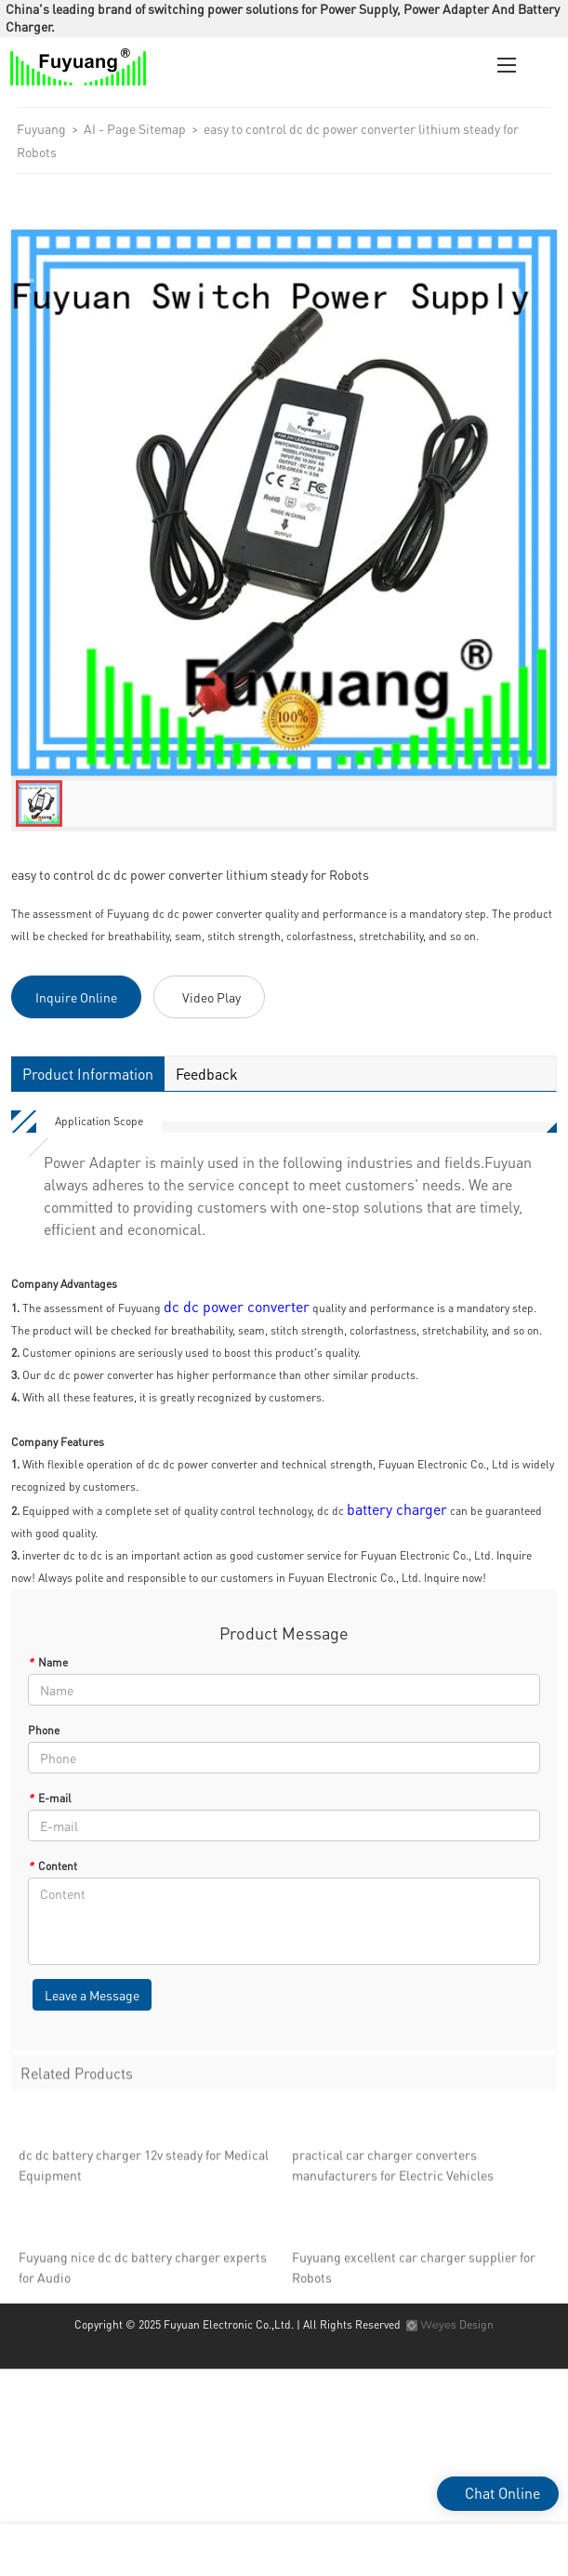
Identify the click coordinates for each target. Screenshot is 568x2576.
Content (52, 1866)
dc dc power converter (237, 1306)
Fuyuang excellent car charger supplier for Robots (413, 2272)
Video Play (211, 997)
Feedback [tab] (206, 1073)
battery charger (397, 1509)
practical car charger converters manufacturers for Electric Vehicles (393, 2169)
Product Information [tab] (87, 1073)
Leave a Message (92, 1994)
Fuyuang (41, 128)
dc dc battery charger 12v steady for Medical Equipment (144, 2169)
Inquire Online (76, 997)
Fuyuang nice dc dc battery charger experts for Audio (143, 2272)
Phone (43, 1730)
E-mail (50, 1798)
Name (48, 1662)
